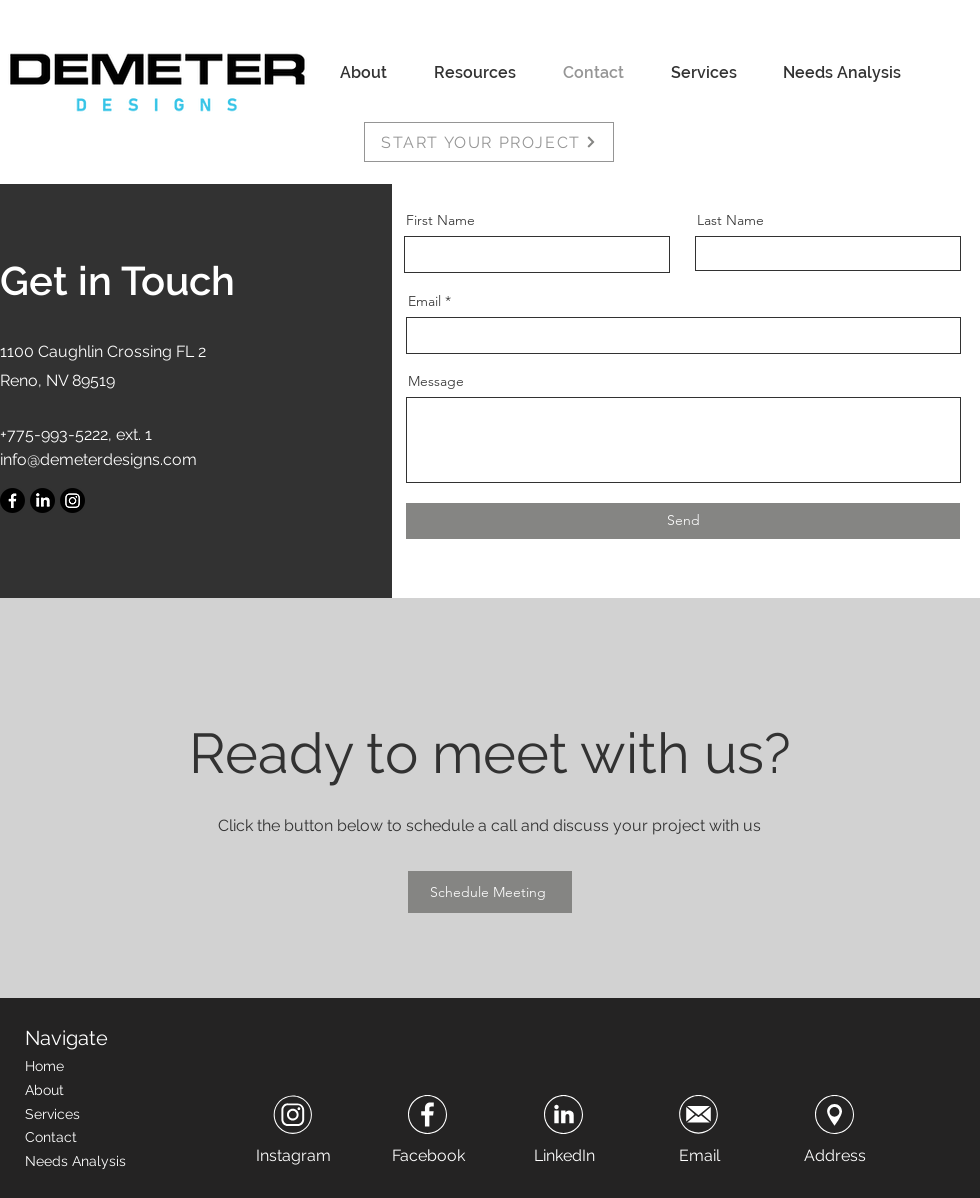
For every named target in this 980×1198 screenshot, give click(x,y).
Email (424, 301)
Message (436, 381)
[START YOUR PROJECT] (489, 142)
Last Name (730, 220)
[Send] (683, 521)
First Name (440, 220)
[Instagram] (72, 500)
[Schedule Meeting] (490, 892)
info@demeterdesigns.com (98, 459)
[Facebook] (12, 500)
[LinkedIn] (42, 500)
